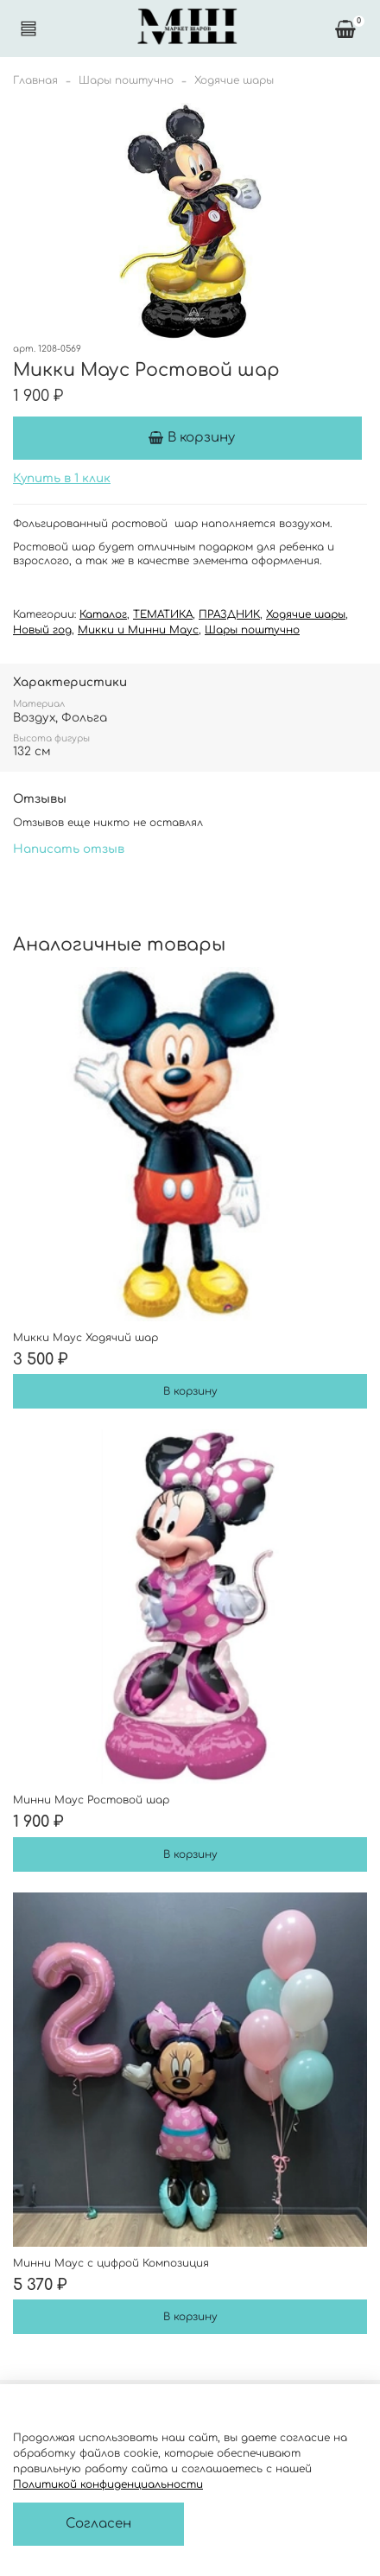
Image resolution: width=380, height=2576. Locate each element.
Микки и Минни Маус (138, 630)
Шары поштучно (126, 80)
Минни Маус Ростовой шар (91, 1800)
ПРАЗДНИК (229, 614)
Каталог (103, 614)
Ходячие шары (234, 80)
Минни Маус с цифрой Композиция (111, 2263)
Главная (35, 80)
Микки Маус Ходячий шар (85, 1338)
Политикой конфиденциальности (108, 2484)
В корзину (190, 1391)
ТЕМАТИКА (163, 614)
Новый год (42, 630)
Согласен (98, 2523)
